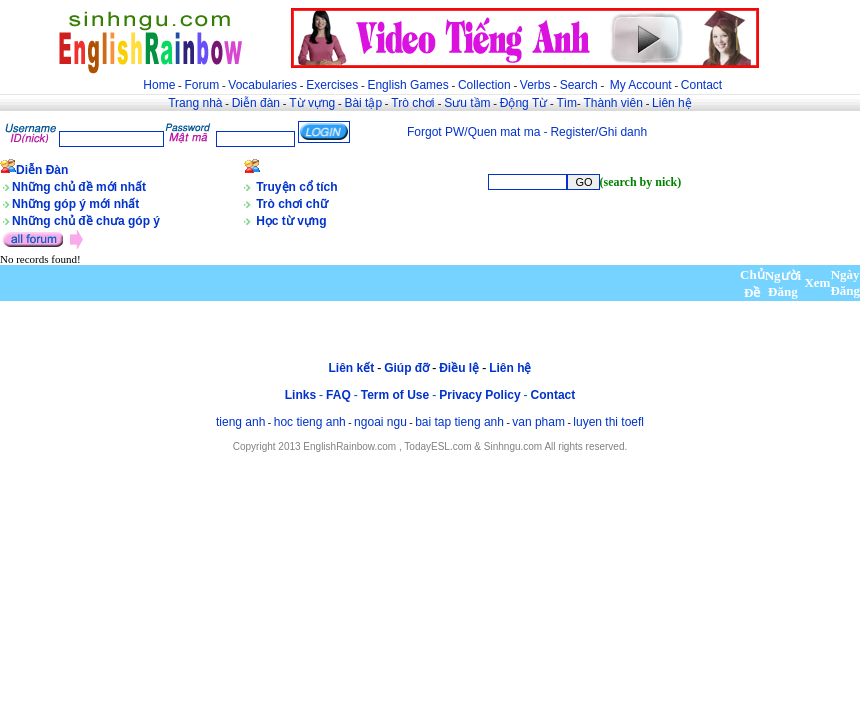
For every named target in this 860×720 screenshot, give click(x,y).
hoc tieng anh (310, 422)
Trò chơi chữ (292, 204)
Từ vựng (312, 103)
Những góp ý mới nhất (75, 204)
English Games (407, 85)
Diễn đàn (256, 103)
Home (159, 85)
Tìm (566, 103)
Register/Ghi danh (598, 132)
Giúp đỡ (406, 368)
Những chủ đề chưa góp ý (86, 221)
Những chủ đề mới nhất (79, 187)
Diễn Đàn (42, 170)
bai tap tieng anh (459, 422)
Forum (201, 85)
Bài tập (363, 103)
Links (300, 395)
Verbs (535, 85)
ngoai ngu (380, 422)
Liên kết (351, 368)
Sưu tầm (467, 103)
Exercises (332, 85)
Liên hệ (672, 103)
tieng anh (240, 422)
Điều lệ (459, 368)
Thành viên (613, 103)
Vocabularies (262, 85)
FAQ (338, 395)
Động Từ (523, 103)
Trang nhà (195, 103)
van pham (538, 422)
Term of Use (395, 395)
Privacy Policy (479, 395)
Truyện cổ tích (296, 187)
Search (579, 85)
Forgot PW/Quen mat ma (473, 132)
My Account (641, 85)
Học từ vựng (291, 221)
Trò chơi (414, 103)
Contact (701, 85)
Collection (484, 85)
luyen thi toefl (608, 422)
